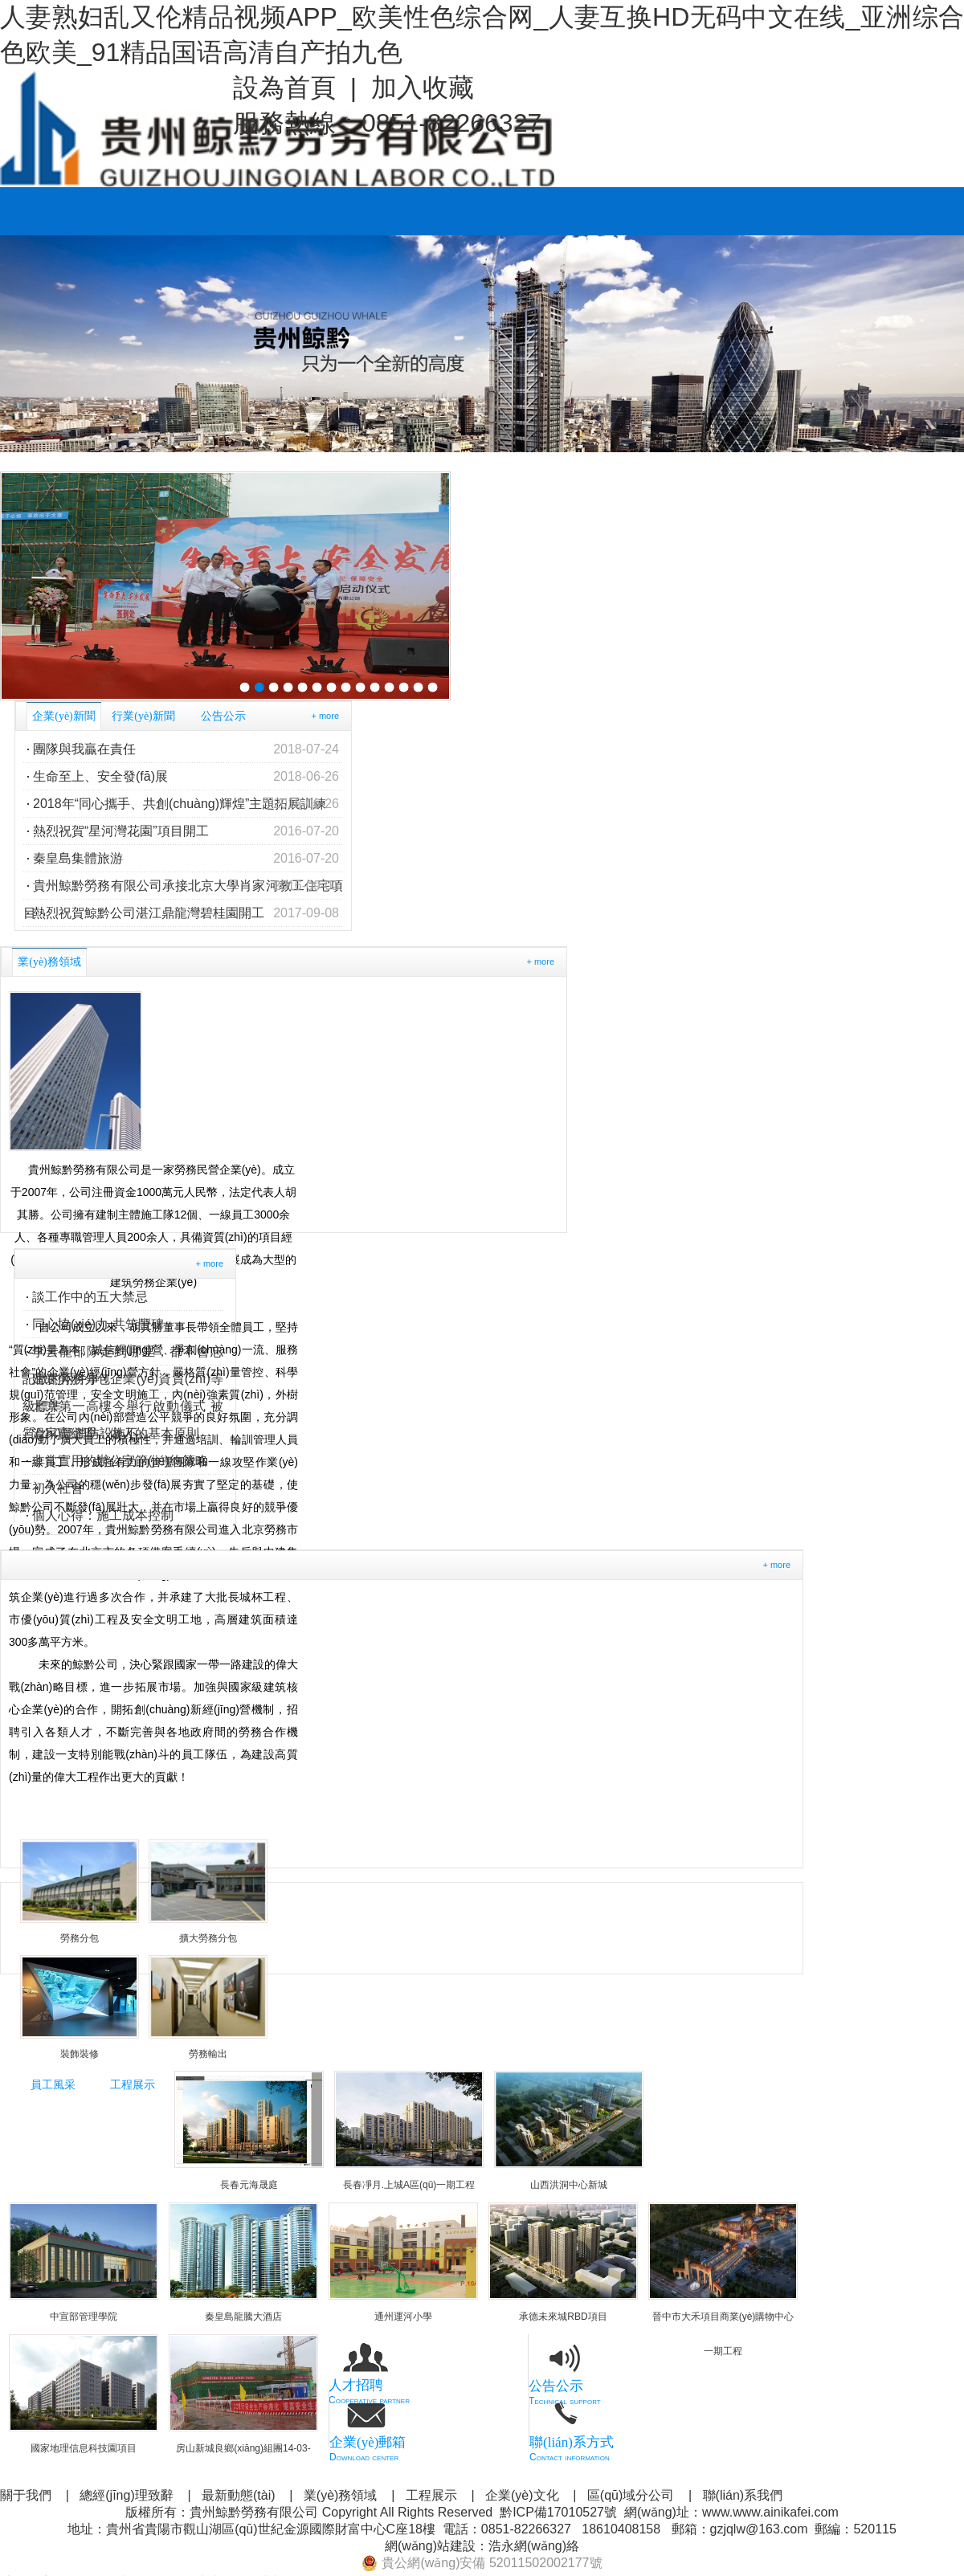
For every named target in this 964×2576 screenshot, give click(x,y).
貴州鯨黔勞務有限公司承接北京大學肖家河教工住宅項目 (183, 886)
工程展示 (132, 2085)
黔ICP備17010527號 (558, 2512)
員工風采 (53, 2085)
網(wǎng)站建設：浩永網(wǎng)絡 (482, 2546)
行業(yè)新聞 (143, 716)
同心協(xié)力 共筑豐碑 (98, 1324)
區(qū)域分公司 (630, 2495)
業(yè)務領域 (49, 962)
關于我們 (25, 2495)
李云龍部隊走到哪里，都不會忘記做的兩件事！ (122, 1355)
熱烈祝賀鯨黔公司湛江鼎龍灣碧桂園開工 (186, 913)
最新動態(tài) (239, 2495)
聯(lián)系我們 (743, 2495)
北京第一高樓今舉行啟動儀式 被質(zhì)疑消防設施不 (122, 1409)
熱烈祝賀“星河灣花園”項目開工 (186, 831)
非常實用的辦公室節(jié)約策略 (120, 1461)
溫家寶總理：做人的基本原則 (115, 1433)
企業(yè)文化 (522, 2495)
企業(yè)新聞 (64, 716)
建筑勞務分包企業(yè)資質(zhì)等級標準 (122, 1382)
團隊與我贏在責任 (186, 749)
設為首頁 (284, 87)
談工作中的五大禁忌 (90, 1297)
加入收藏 (422, 87)
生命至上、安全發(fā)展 (186, 776)
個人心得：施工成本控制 (103, 1515)
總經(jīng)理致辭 (126, 2495)
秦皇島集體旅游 (186, 858)
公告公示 (223, 716)
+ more (325, 716)
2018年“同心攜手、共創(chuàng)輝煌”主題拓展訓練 (186, 804)
